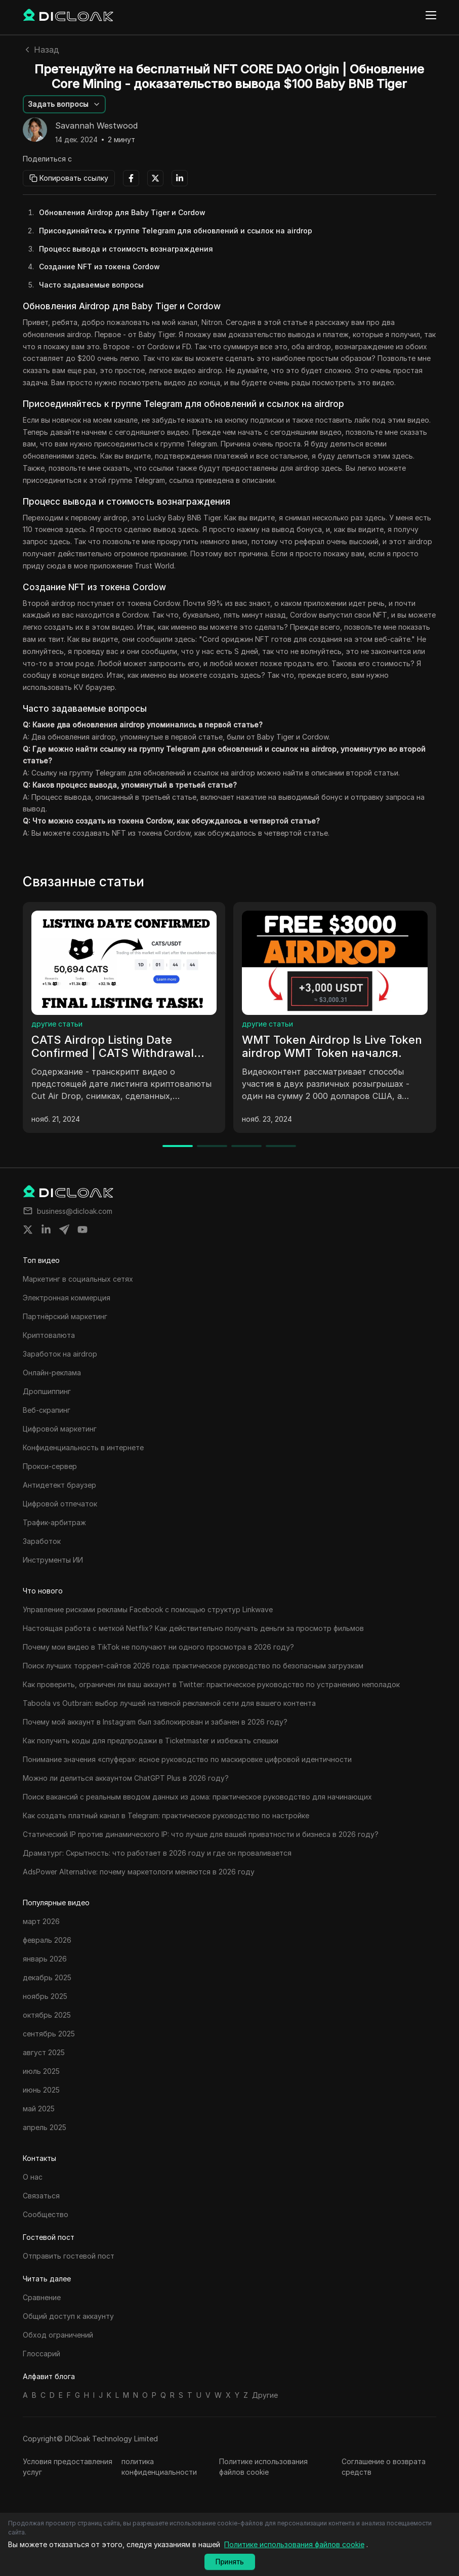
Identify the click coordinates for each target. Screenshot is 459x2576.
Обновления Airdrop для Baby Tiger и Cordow (122, 212)
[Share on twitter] (28, 1229)
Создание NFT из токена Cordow (99, 266)
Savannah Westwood (96, 126)
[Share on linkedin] (46, 1229)
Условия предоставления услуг (67, 2466)
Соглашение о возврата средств (384, 2466)
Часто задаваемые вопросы (91, 284)
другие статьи (56, 1023)
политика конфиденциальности (159, 2466)
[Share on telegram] (64, 1229)
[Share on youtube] (82, 1229)
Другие (265, 2395)
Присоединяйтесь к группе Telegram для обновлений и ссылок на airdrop (175, 230)
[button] (64, 104)
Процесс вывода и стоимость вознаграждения (126, 248)
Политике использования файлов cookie (263, 2466)
